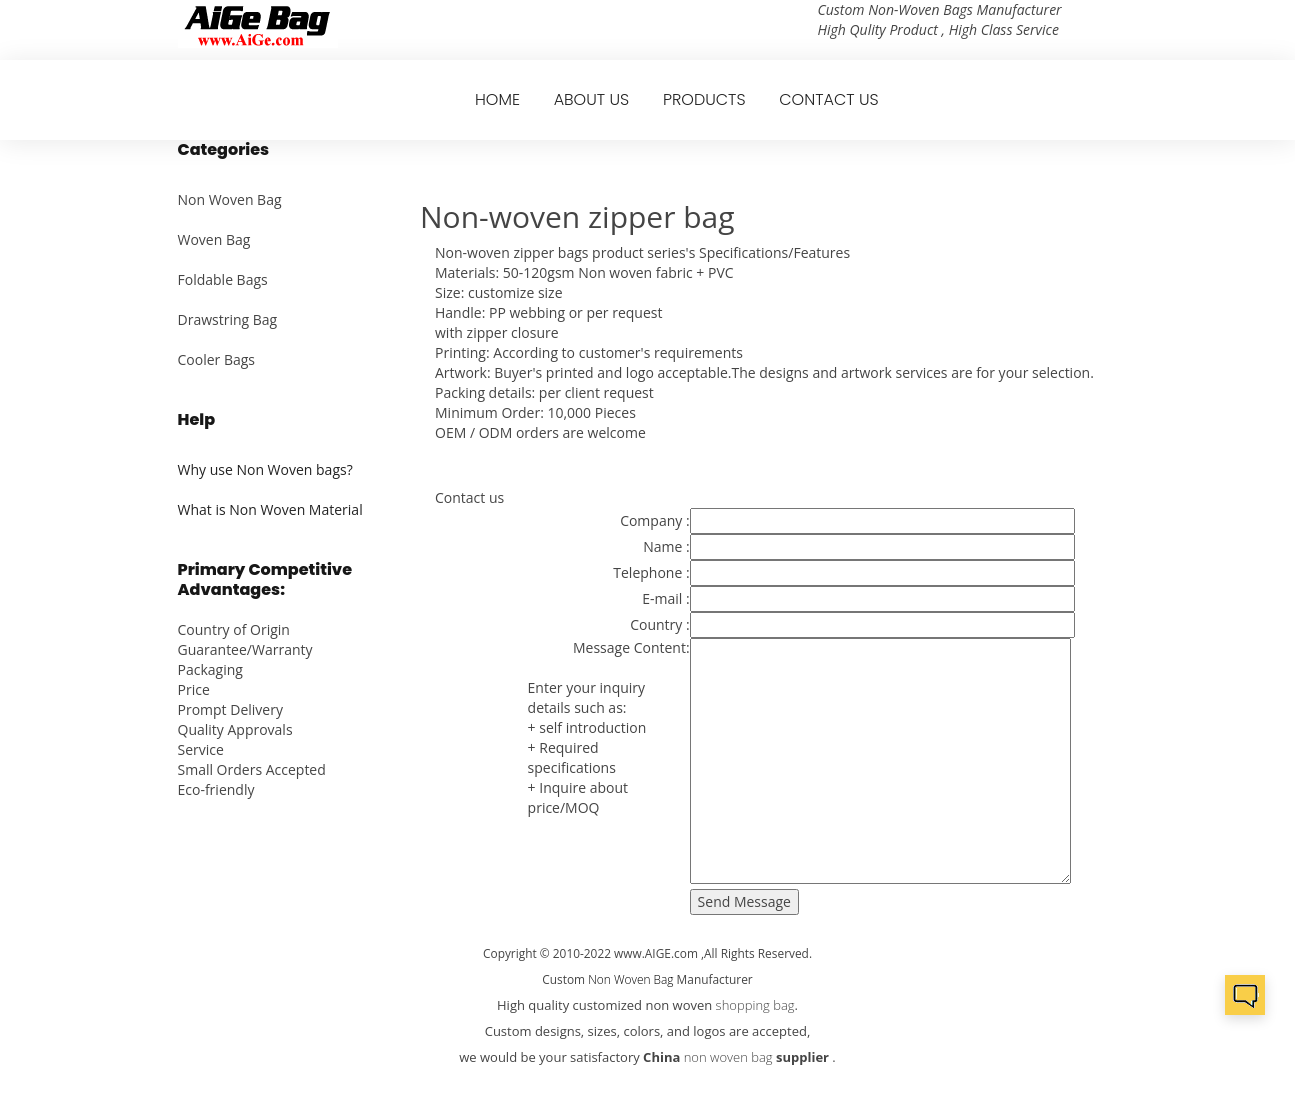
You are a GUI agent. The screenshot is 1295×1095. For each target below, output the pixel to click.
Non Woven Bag (230, 199)
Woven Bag (214, 239)
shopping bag (755, 1005)
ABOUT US (592, 99)
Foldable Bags (223, 279)
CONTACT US (828, 99)
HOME (497, 99)
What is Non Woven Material (270, 509)
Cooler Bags (217, 359)
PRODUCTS (704, 99)
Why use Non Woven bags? (265, 469)
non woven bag (728, 1057)
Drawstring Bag (228, 319)
